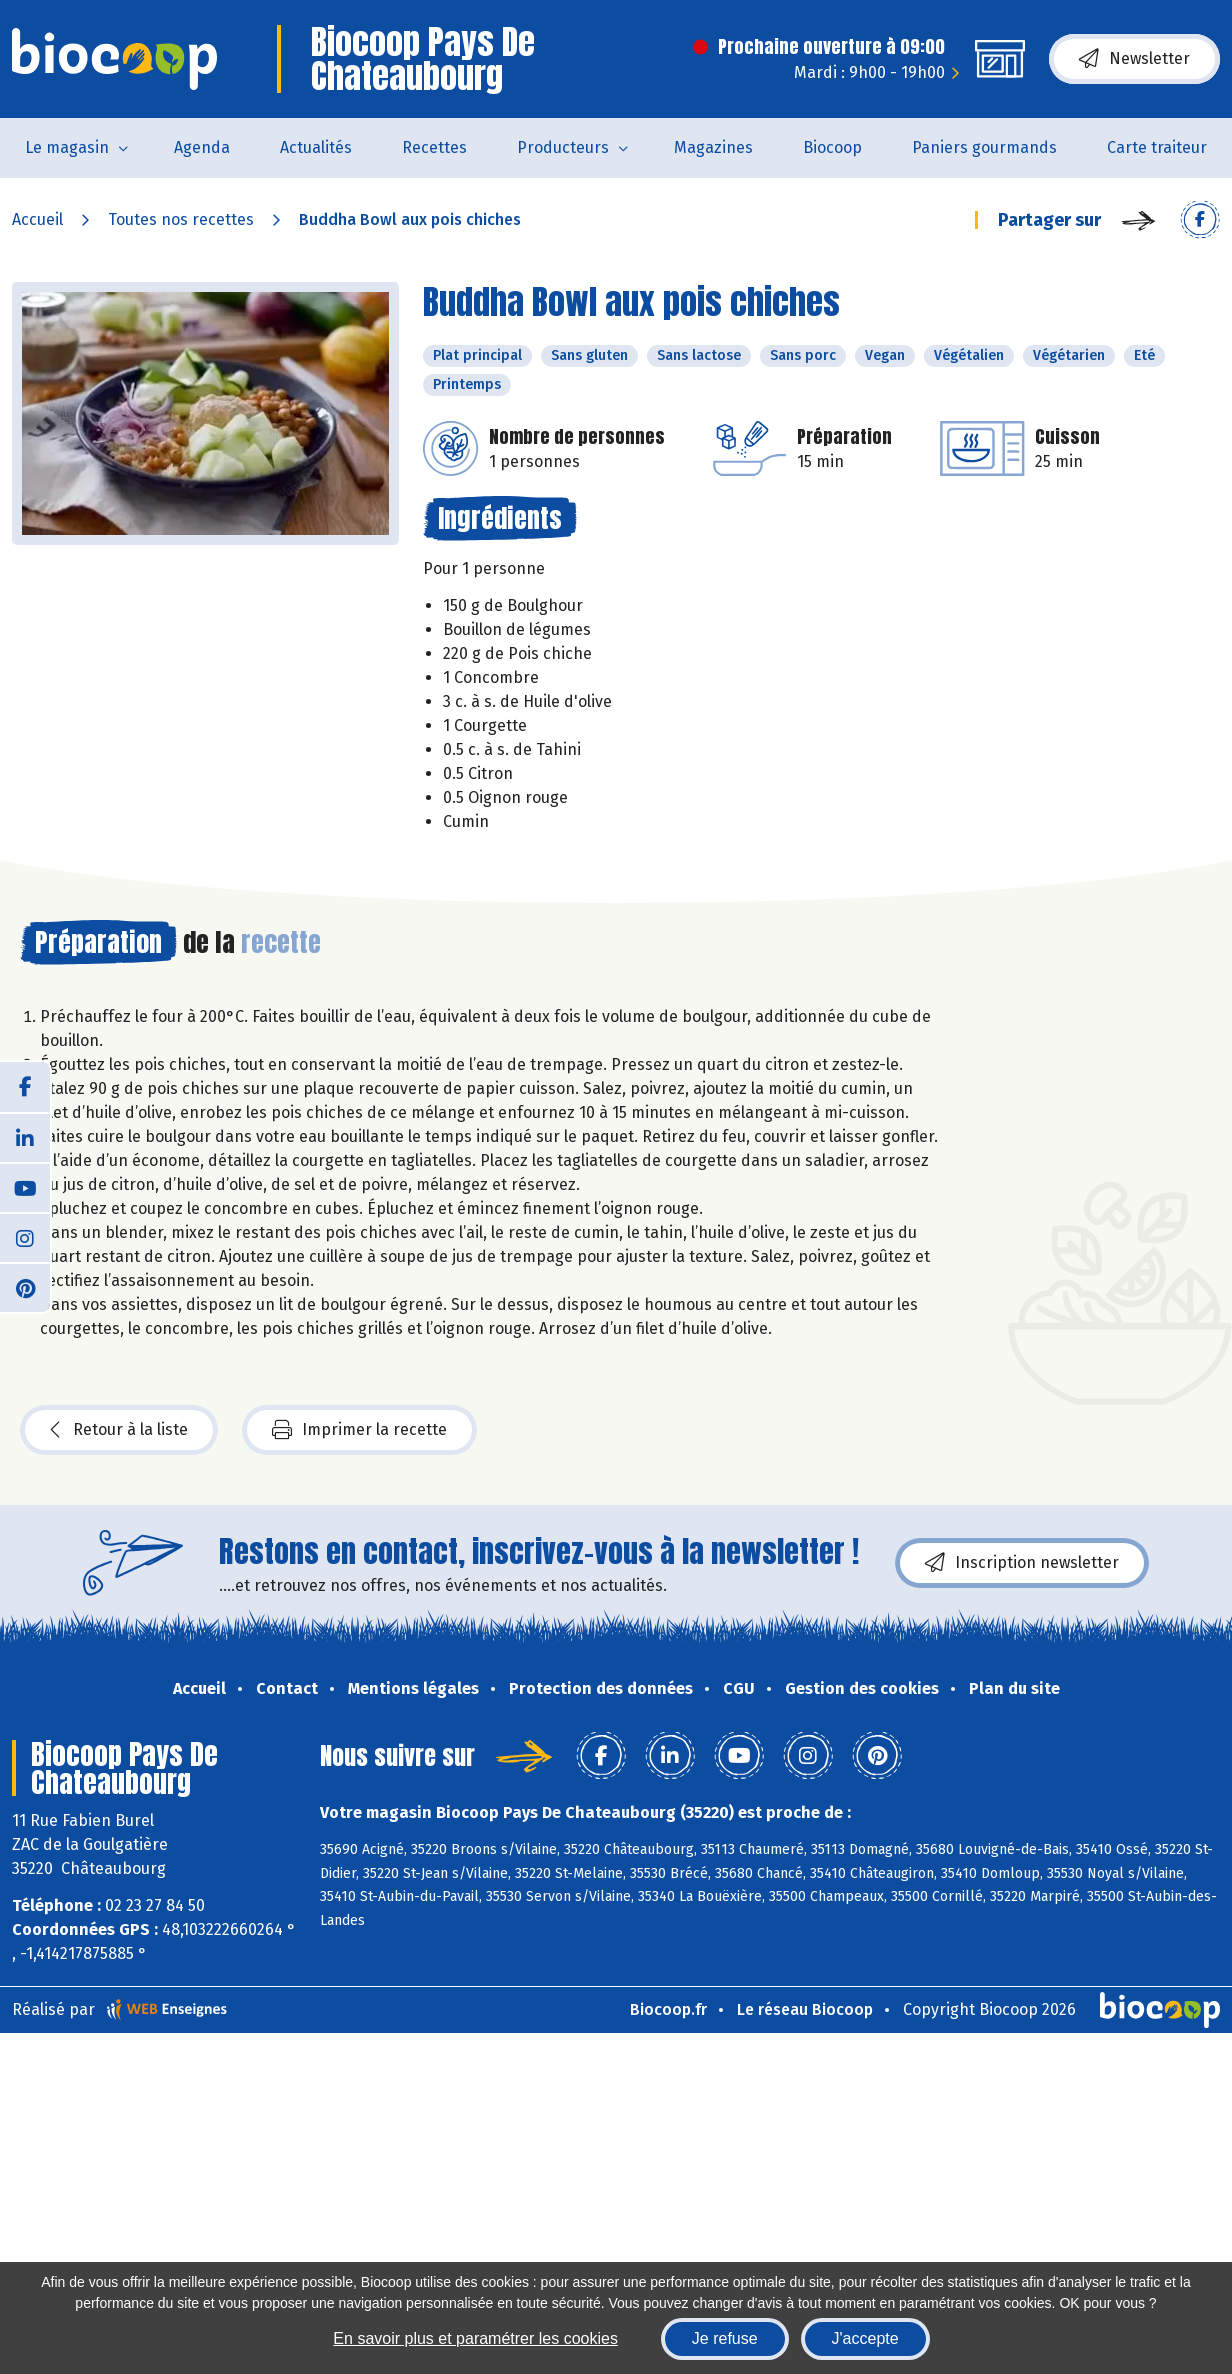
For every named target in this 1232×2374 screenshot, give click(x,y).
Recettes (434, 147)
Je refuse (725, 2338)
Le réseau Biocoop (805, 2009)
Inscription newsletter (1022, 1563)
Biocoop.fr (668, 2009)
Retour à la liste (119, 1430)
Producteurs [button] (563, 147)
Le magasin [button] (67, 147)
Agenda (202, 147)
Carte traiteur (1157, 147)
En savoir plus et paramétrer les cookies (475, 2338)
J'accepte (865, 2338)
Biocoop (832, 147)
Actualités (316, 147)
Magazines (713, 147)
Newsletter (1134, 59)
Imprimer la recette (359, 1430)
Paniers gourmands (984, 147)
